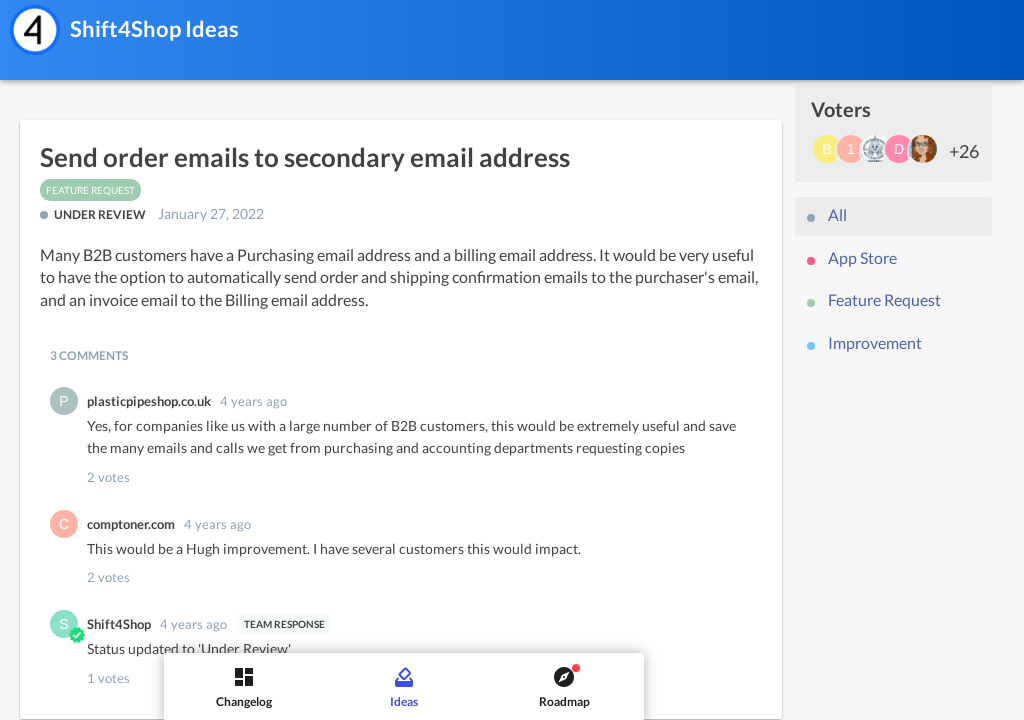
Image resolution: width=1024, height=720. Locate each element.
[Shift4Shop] (35, 30)
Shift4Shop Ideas (154, 28)
